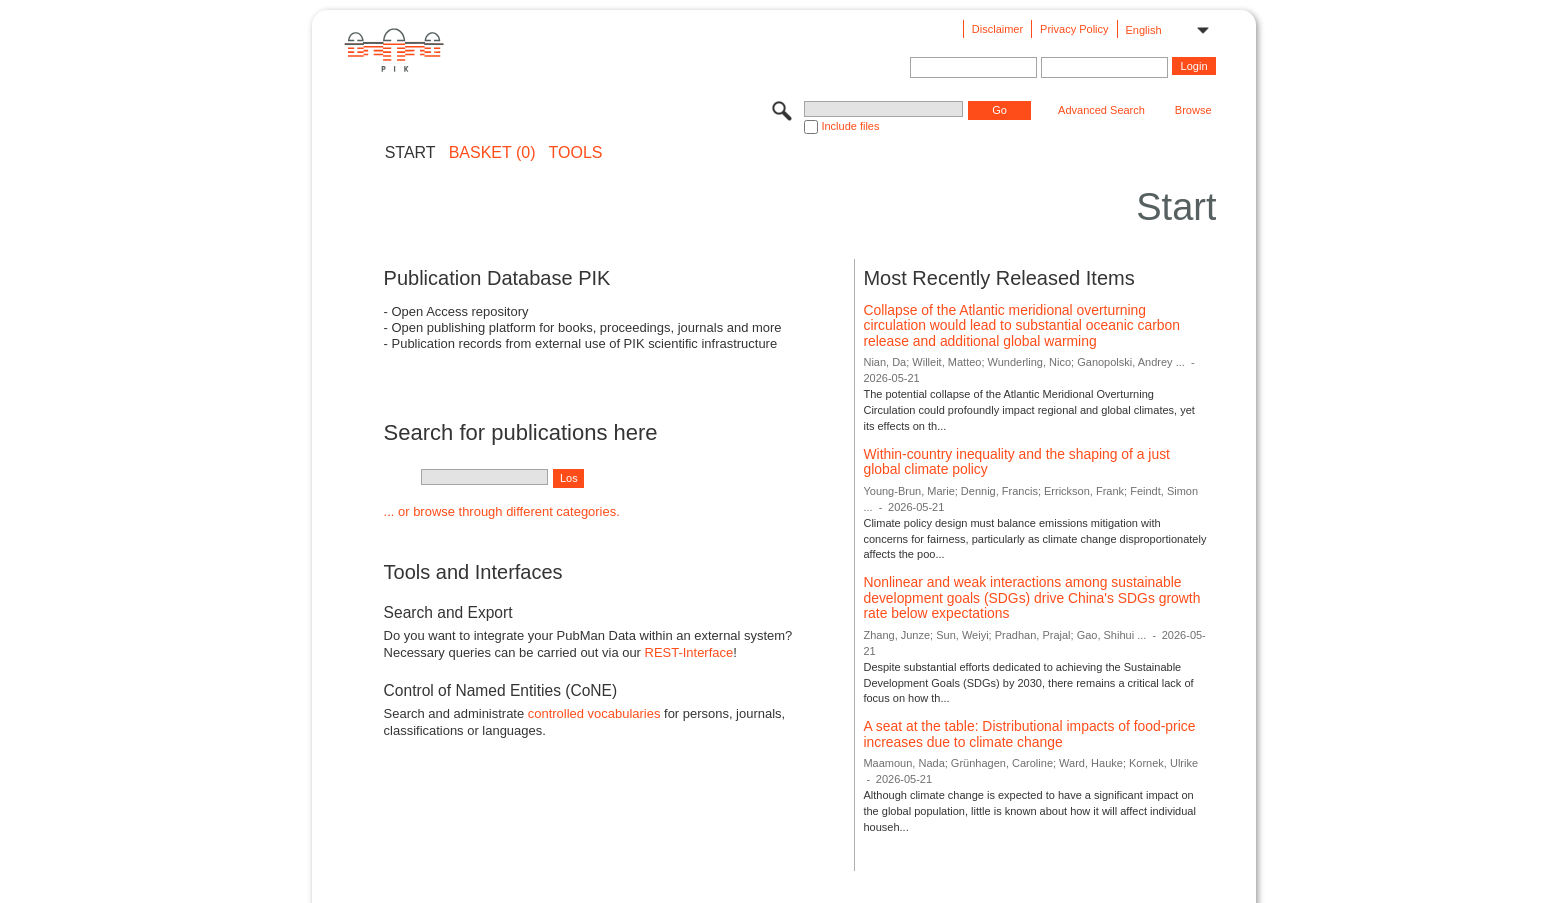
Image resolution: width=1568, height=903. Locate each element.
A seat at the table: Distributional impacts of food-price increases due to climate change (1029, 734)
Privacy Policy (1074, 29)
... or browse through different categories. (502, 511)
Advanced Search (1101, 110)
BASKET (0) (492, 153)
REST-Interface (689, 652)
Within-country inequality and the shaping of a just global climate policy (1016, 462)
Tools (576, 153)
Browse (1193, 110)
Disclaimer (997, 29)
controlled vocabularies (594, 713)
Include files (850, 126)
